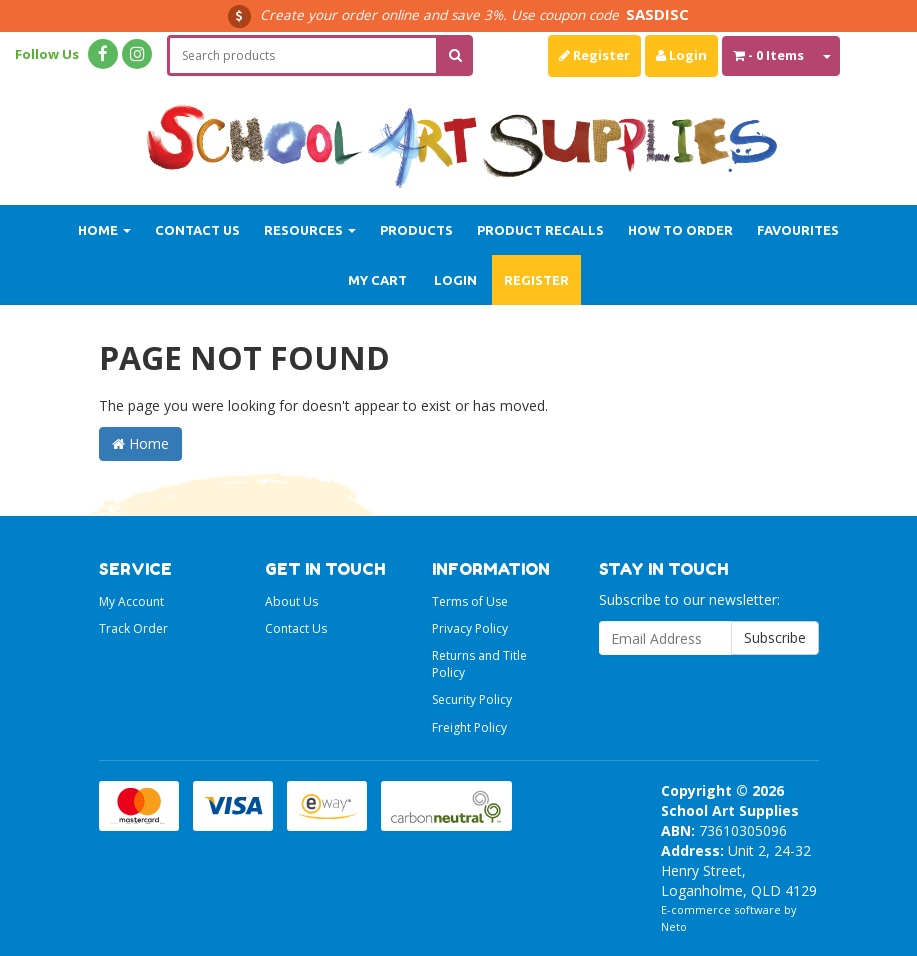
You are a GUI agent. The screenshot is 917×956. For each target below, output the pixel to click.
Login (681, 55)
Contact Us (197, 230)
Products (416, 230)
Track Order (133, 628)
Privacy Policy (470, 628)
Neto (674, 926)
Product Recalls (540, 230)
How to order (680, 230)
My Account (131, 601)
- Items (768, 55)
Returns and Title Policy (479, 664)
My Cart (377, 280)
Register (594, 55)
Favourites (798, 230)
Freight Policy (469, 727)
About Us (291, 601)
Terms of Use (470, 601)
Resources (310, 230)
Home (104, 230)
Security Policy (472, 699)
